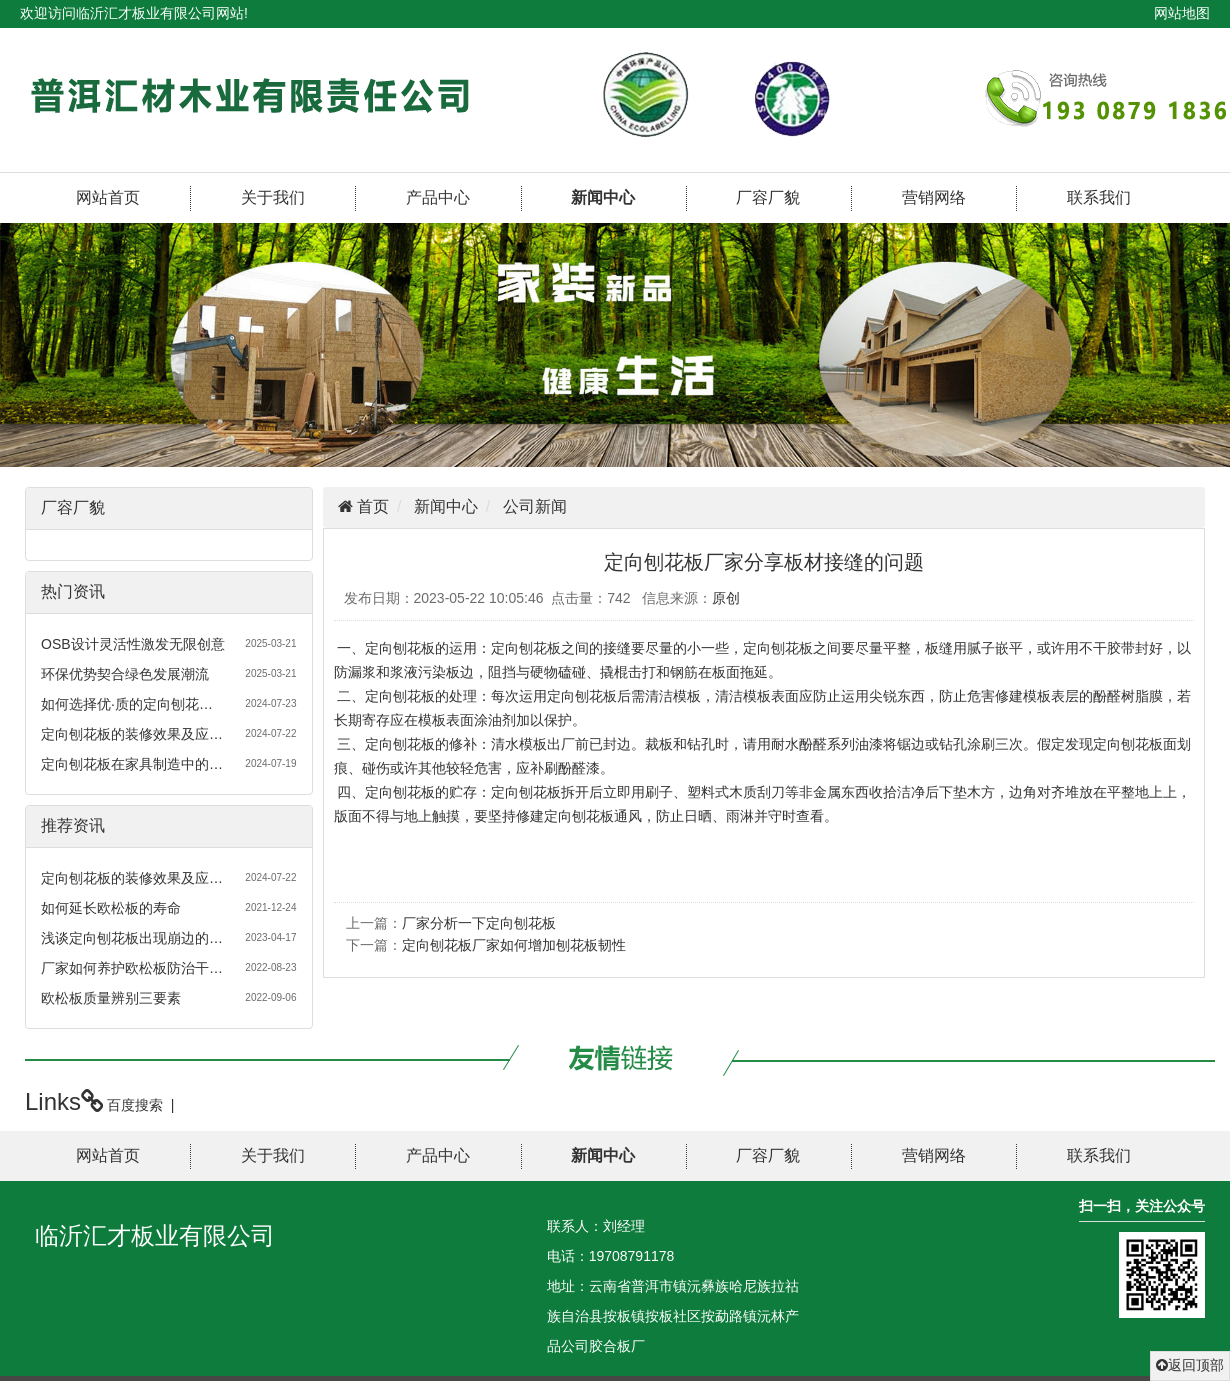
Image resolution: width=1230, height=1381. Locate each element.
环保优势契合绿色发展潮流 (125, 674)
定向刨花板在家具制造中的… (132, 764)
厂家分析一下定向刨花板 (479, 923)
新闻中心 (603, 197)
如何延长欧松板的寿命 (111, 908)
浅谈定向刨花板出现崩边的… (132, 938)
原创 (726, 598)
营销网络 (934, 197)
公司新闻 (535, 506)
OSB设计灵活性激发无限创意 (133, 644)
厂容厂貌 (768, 197)
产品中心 (438, 197)
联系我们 (1099, 197)
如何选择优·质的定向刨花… (127, 704)
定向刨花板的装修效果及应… (132, 734)
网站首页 (108, 197)
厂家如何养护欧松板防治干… (132, 968)
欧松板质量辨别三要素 (111, 998)
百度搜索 (135, 1105)
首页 (371, 506)
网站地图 (1182, 13)
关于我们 (273, 197)
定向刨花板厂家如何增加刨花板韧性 (514, 945)
